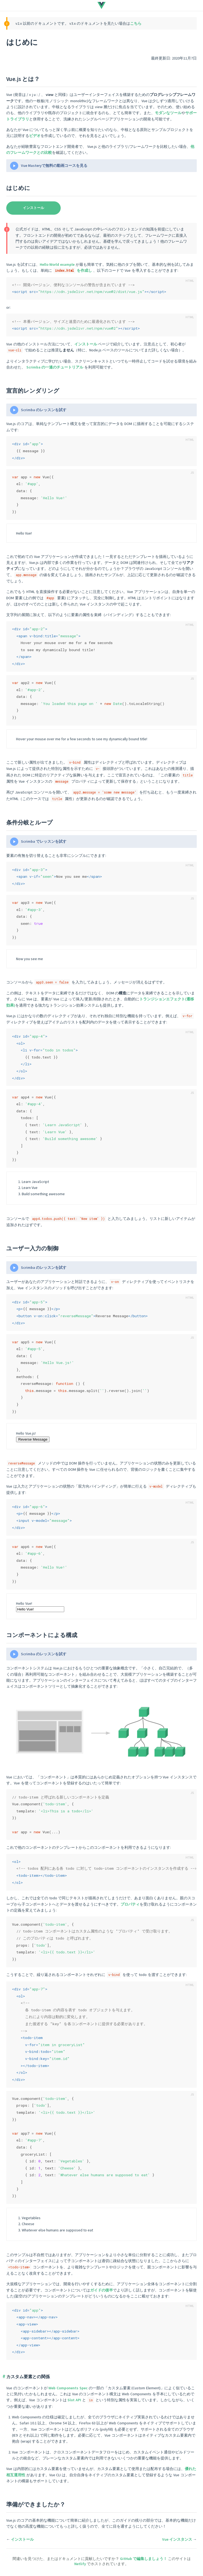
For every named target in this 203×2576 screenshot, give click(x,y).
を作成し (73, 270)
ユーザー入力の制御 (32, 1248)
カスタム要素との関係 (28, 2376)
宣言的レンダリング (32, 390)
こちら (136, 23)
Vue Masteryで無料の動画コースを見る (54, 165)
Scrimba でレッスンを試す (43, 841)
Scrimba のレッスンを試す (43, 409)
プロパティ (130, 1904)
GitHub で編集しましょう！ (144, 2558)
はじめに (18, 188)
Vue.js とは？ (23, 79)
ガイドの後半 (101, 2290)
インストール (33, 208)
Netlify (80, 2563)
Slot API (74, 2399)
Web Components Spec (67, 2387)
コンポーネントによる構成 (41, 1635)
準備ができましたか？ (35, 2504)
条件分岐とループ (29, 822)
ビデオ (35, 135)
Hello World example (57, 264)
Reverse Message (32, 1439)
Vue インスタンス (177, 2539)
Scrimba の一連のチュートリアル (55, 367)
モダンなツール (168, 112)
